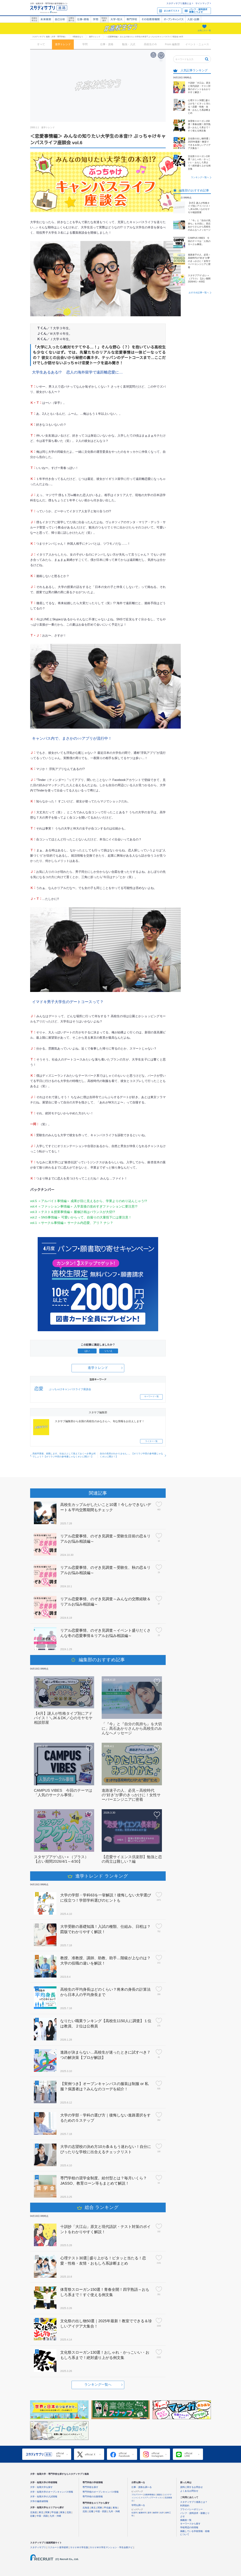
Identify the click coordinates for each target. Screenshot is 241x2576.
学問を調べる (138, 2505)
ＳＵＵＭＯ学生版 (79, 2547)
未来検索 (45, 19)
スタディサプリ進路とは (178, 3)
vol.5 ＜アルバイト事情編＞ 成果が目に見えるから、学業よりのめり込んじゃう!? (88, 1201)
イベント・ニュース (197, 44)
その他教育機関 (150, 19)
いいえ (109, 1350)
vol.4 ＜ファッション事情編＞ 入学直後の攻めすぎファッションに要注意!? (83, 1206)
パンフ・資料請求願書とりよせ (198, 10)
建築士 (160, 2495)
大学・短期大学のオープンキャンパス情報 (51, 2492)
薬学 (150, 2513)
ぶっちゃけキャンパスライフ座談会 (70, 1389)
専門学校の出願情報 (92, 2496)
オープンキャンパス (173, 19)
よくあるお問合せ (189, 2491)
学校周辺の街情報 (189, 2527)
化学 (162, 2513)
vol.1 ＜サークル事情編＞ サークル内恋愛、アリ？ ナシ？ (71, 1223)
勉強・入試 (128, 44)
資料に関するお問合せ (191, 2487)
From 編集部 (172, 44)
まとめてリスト (172, 10)
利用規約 (184, 2505)
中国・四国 (42, 2516)
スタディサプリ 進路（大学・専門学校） (49, 37)
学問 (95, 19)
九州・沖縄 (55, 2516)
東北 (41, 2512)
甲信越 (54, 2512)
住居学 (134, 2513)
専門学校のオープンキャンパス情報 (100, 2492)
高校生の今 (150, 44)
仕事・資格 (83, 19)
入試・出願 (193, 19)
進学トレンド (94, 37)
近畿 (32, 2516)
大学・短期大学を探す (41, 2487)
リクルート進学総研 (58, 2547)
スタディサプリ (38, 2547)
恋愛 (38, 1388)
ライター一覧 (151, 1441)
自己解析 (60, 19)
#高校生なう (78, 37)
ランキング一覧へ (200, 177)
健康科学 (143, 2513)
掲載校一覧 (185, 2520)
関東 (47, 2512)
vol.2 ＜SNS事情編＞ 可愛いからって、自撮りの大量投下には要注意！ (81, 1217)
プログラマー (137, 2495)
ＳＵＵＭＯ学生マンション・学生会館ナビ (111, 2547)
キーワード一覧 (151, 1396)
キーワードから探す (190, 2523)
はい (87, 1350)
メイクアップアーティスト (152, 2498)
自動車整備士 (150, 2495)
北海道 (33, 2512)
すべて (41, 44)
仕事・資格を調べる (141, 2487)
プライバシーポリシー (191, 2509)
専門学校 (131, 19)
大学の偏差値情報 (39, 2501)
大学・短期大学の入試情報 (43, 2496)
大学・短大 (116, 19)
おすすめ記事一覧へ (199, 292)
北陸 (68, 2512)
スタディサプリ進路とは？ (193, 2502)
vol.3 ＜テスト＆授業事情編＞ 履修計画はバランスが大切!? (72, 1212)
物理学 (156, 2513)
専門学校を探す (90, 2487)
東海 (62, 2512)
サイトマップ (202, 3)
